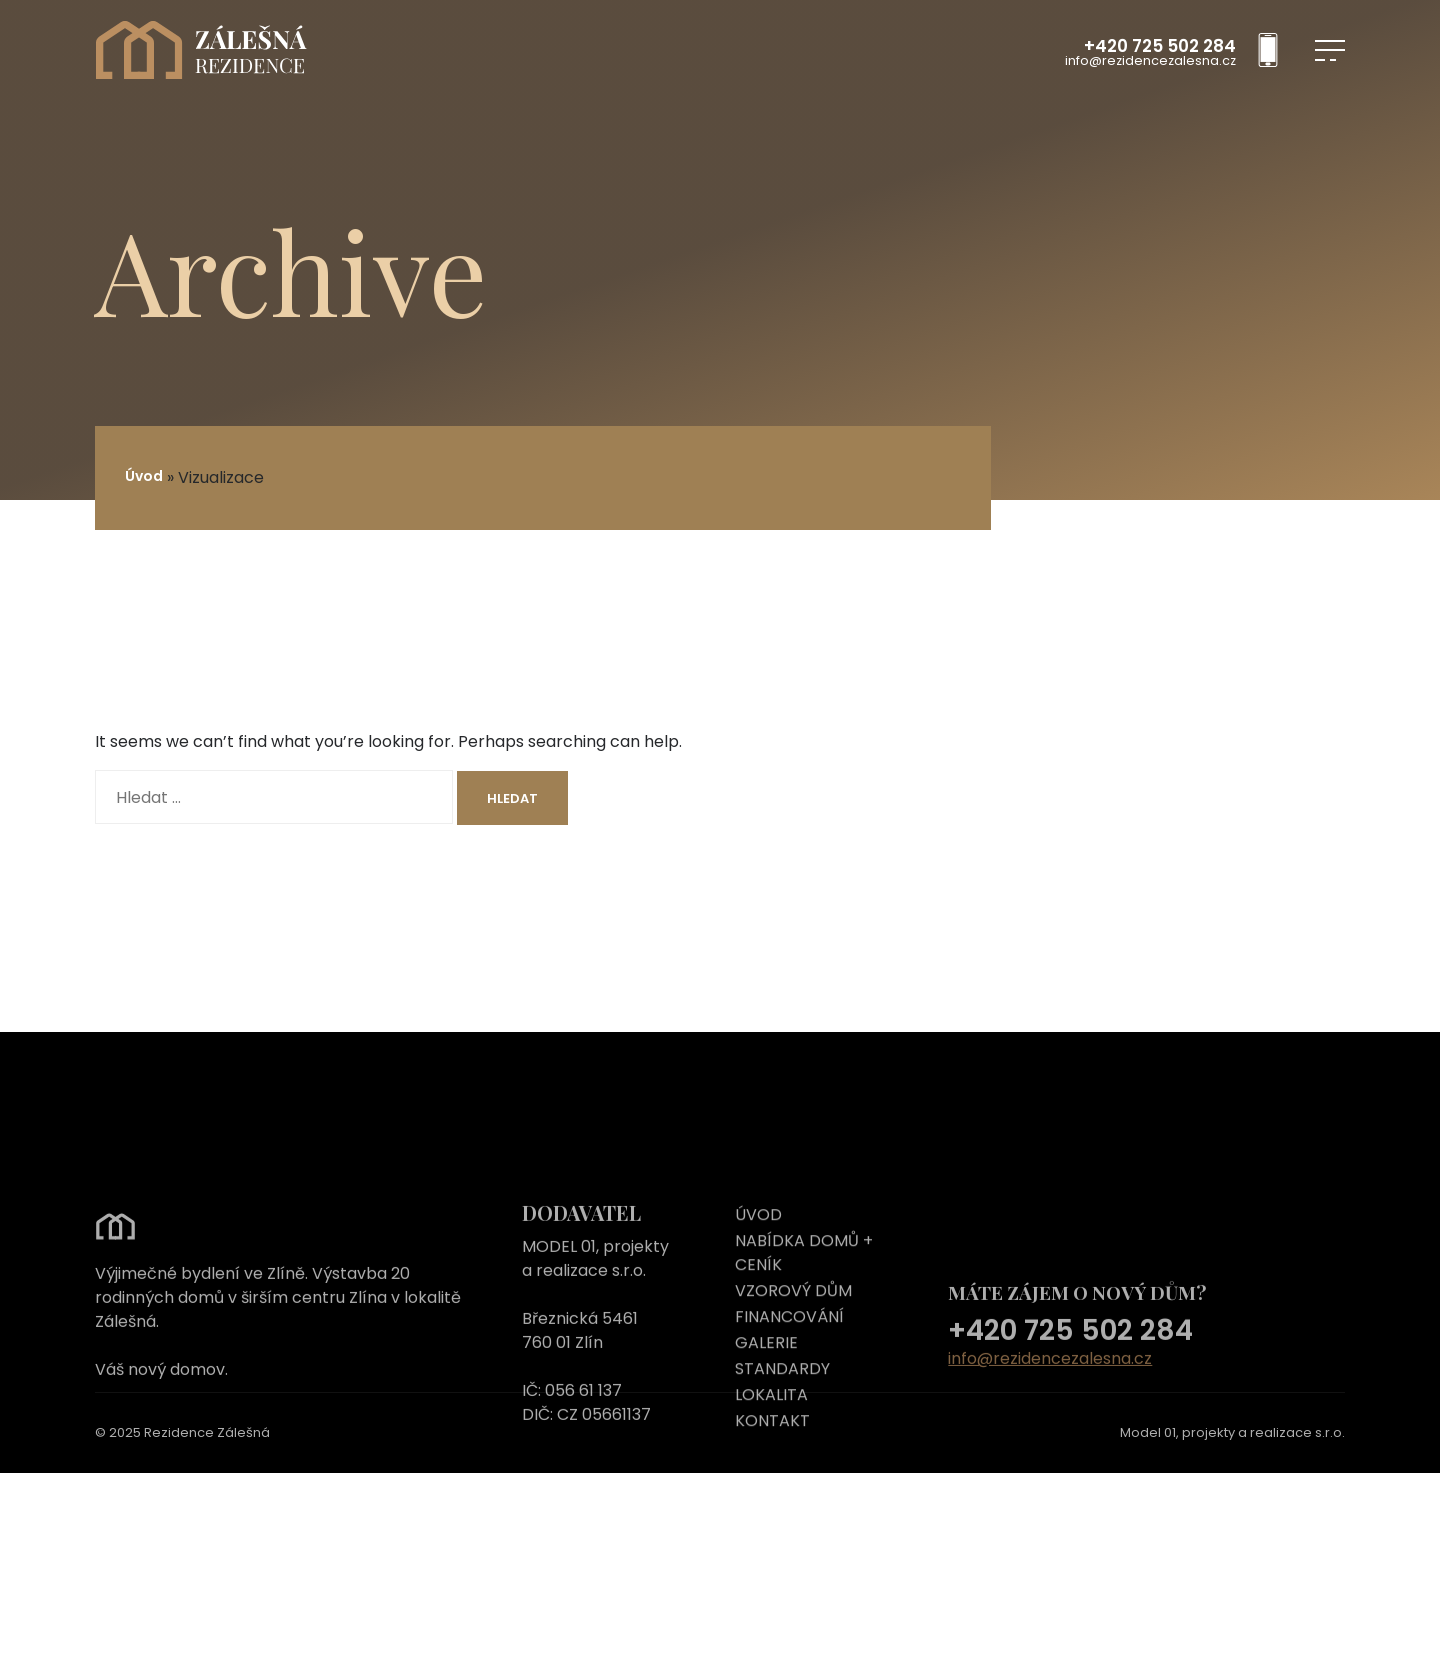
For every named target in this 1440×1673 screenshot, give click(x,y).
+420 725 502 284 (1160, 46)
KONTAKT (772, 1467)
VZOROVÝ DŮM (793, 1337)
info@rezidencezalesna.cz (1150, 61)
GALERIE (766, 1389)
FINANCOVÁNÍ (789, 1363)
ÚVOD (758, 1261)
